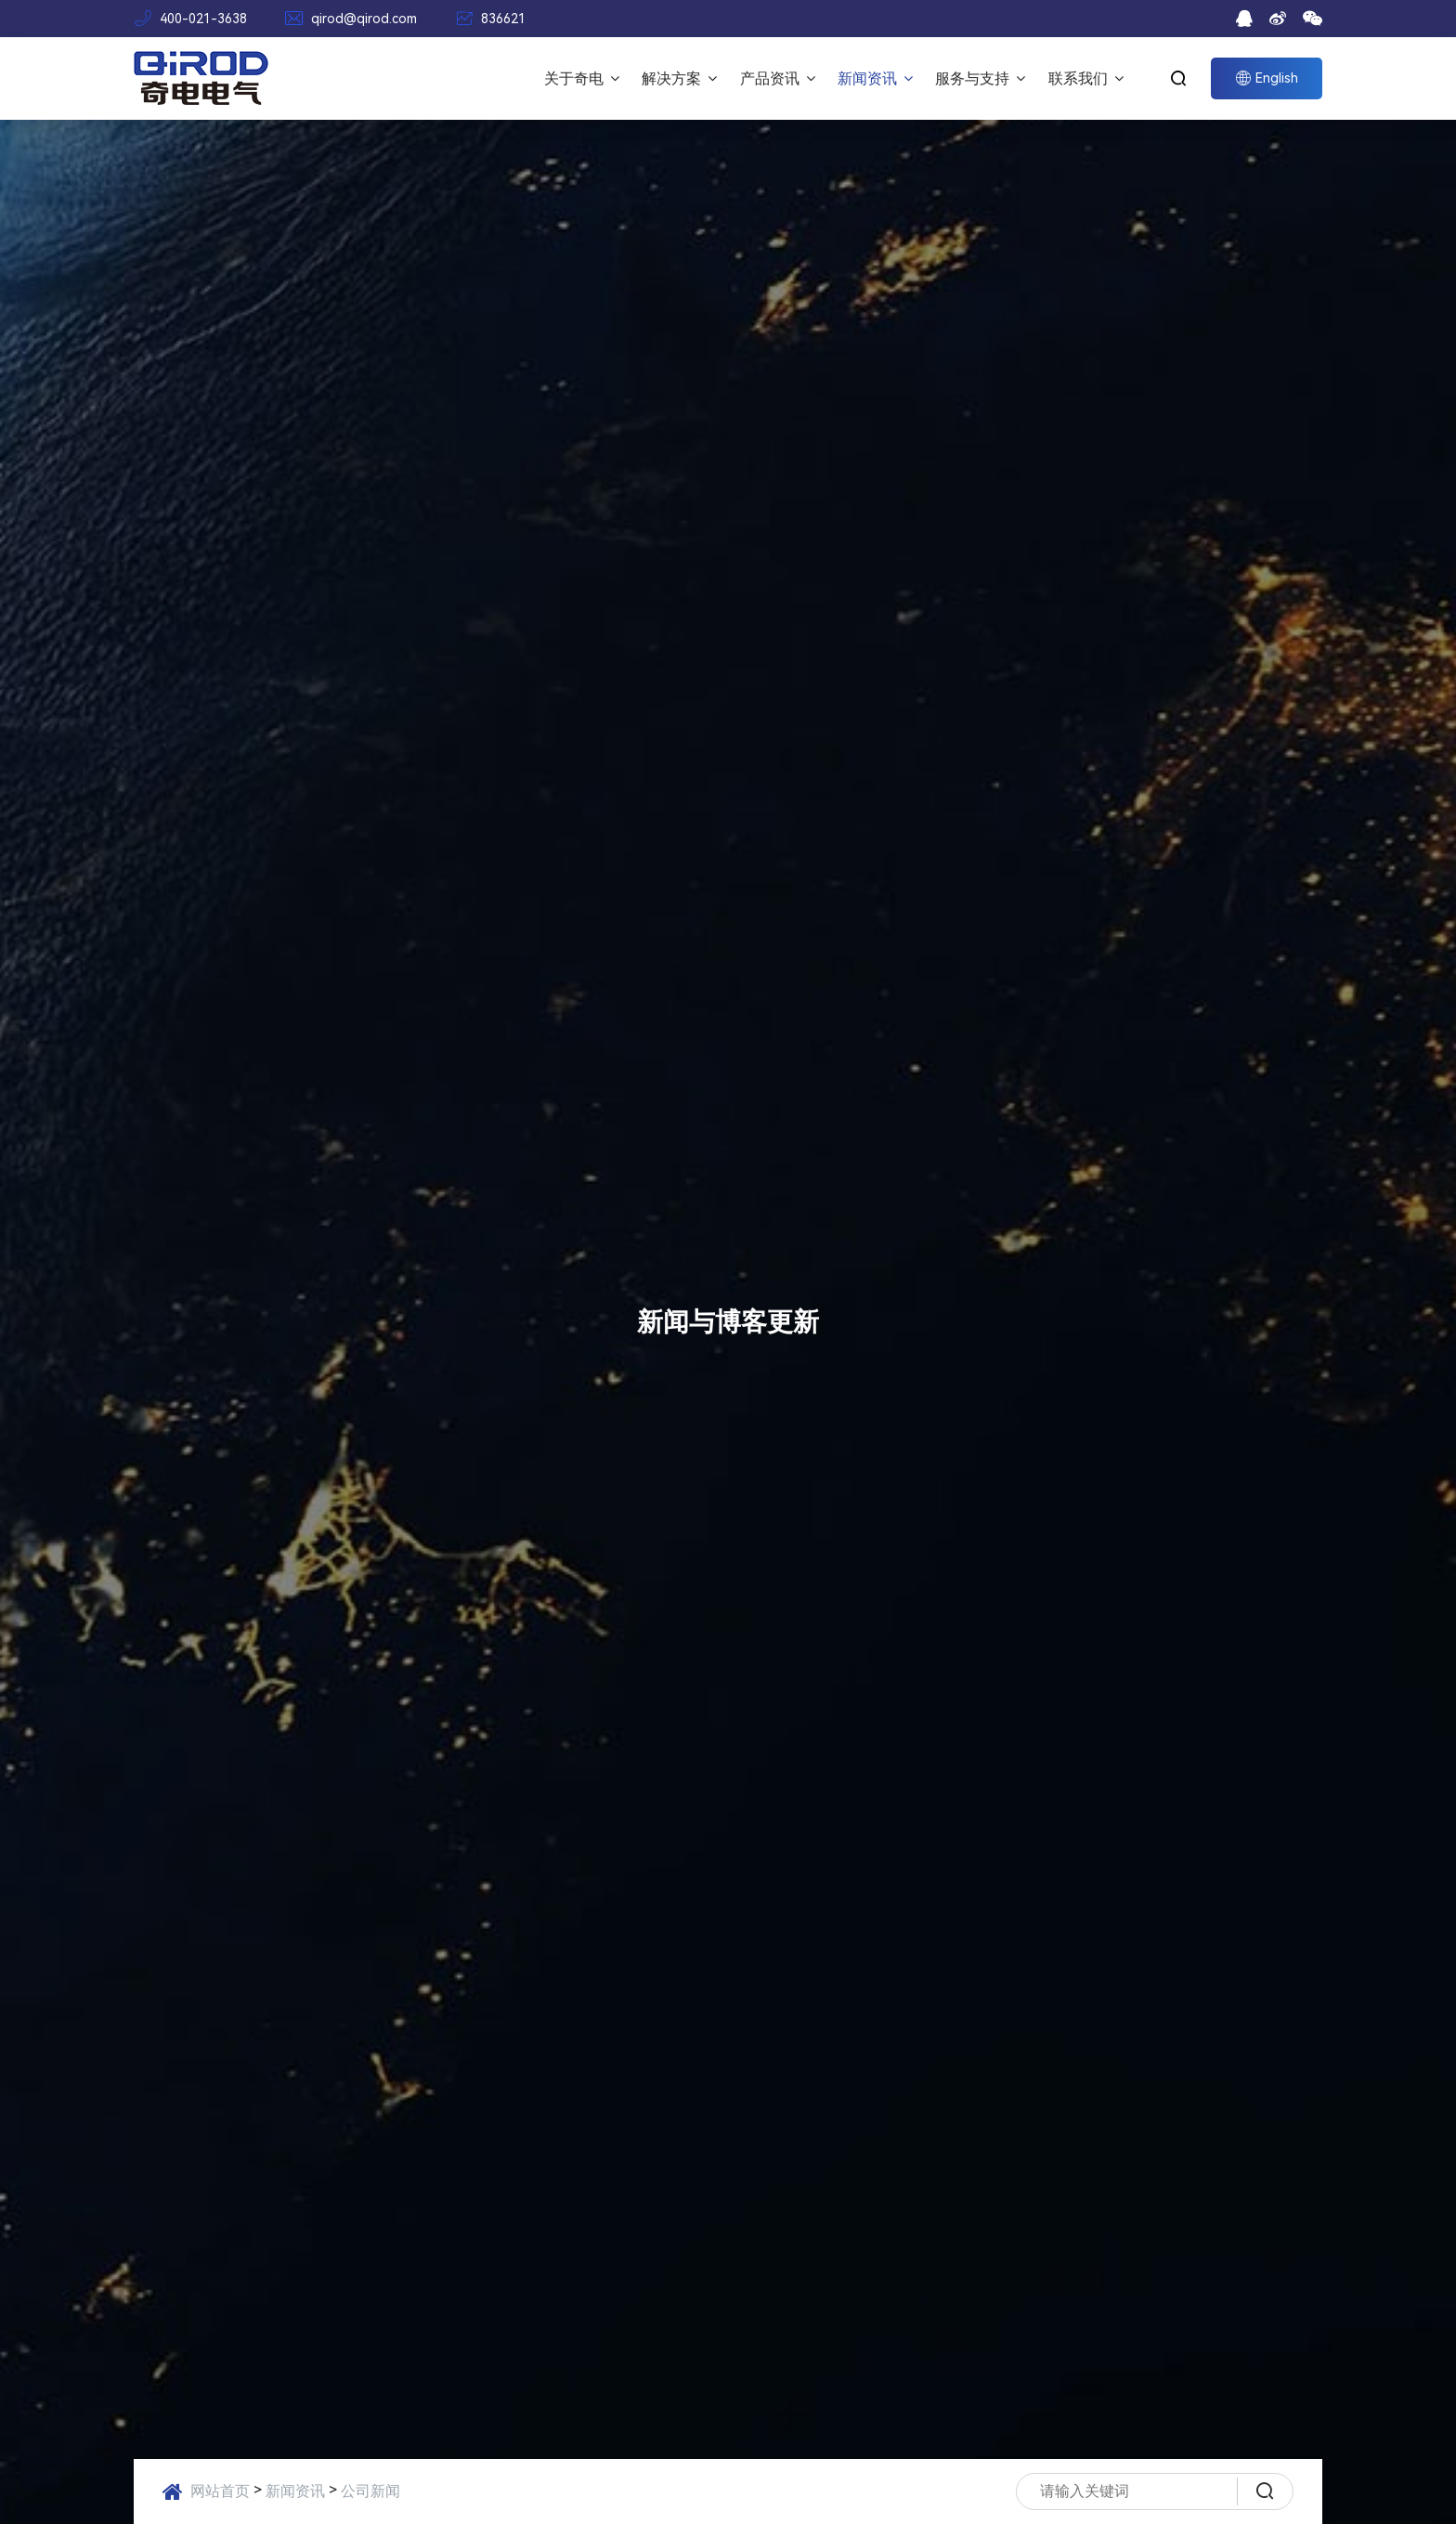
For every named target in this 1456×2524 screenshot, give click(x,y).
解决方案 (679, 78)
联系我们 (1086, 78)
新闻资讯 (875, 78)
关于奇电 (581, 78)
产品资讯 (777, 78)
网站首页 (220, 2491)
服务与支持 (980, 78)
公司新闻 (370, 2491)
